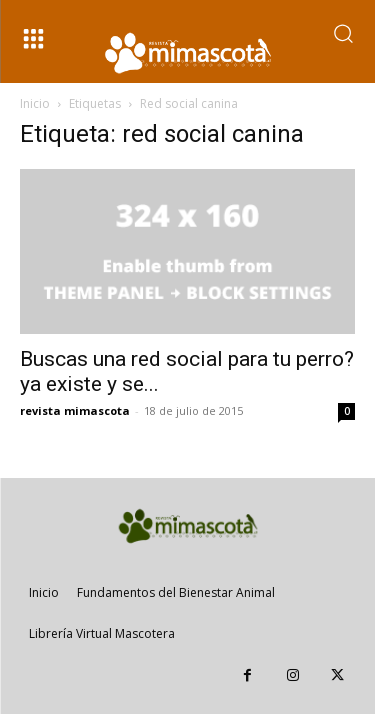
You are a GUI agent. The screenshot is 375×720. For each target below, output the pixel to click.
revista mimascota (75, 410)
